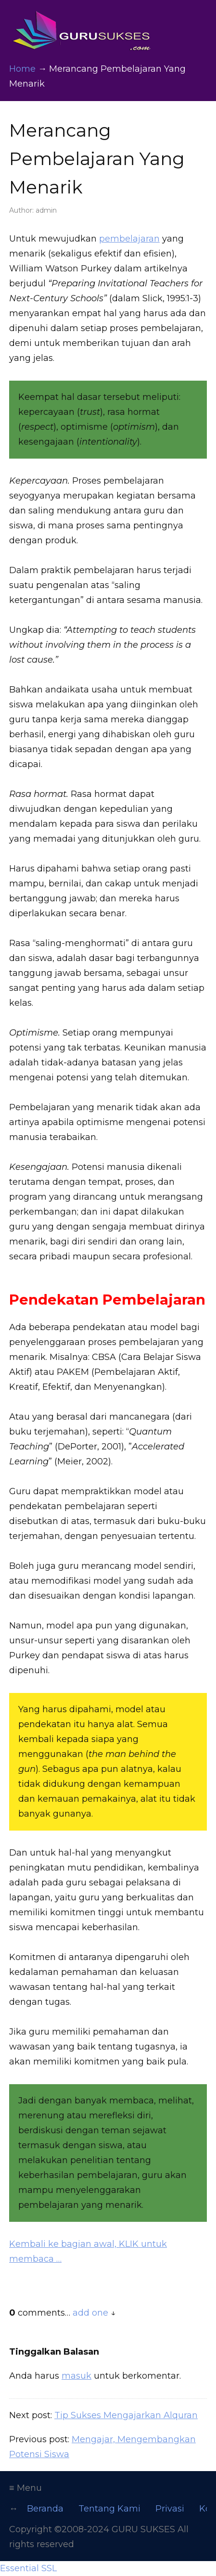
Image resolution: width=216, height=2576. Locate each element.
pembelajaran (129, 238)
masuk (76, 2376)
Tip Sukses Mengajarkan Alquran (126, 2415)
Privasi (169, 2508)
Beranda (45, 2508)
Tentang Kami (109, 2508)
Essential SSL (28, 2568)
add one (90, 2312)
